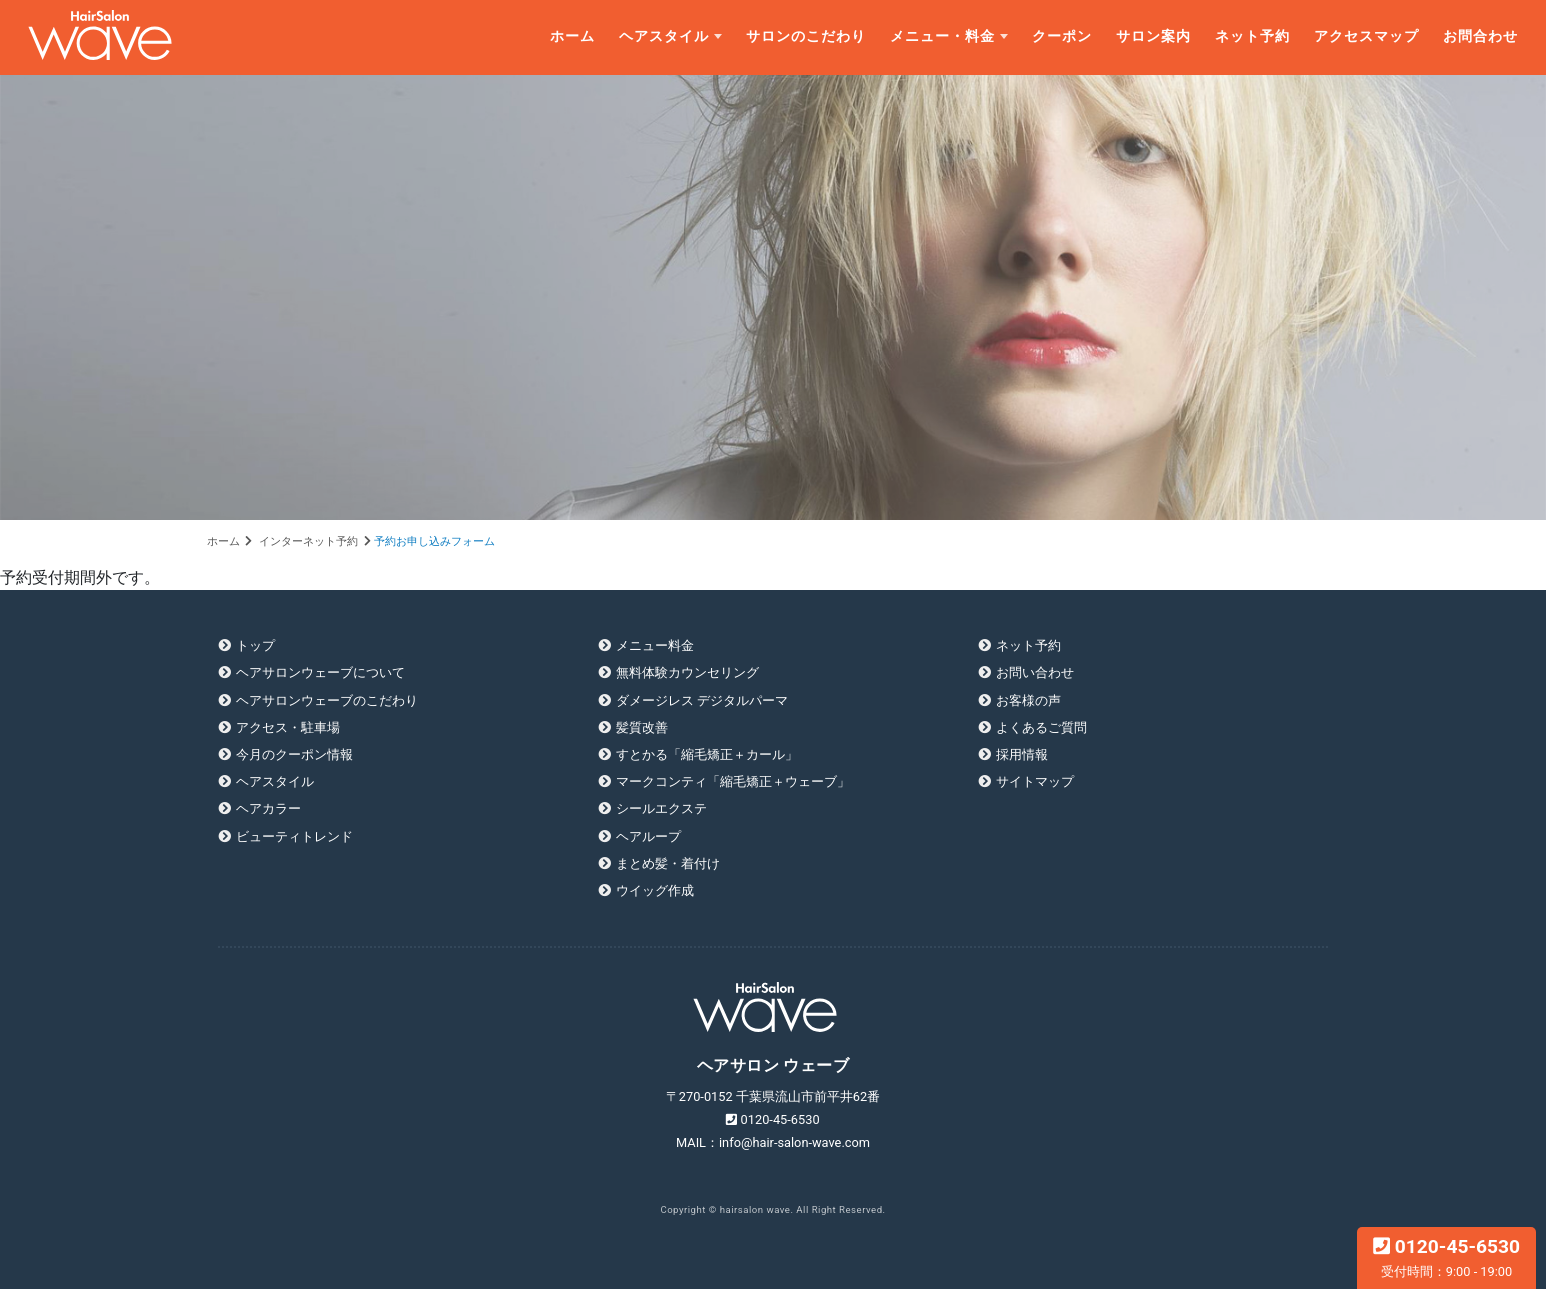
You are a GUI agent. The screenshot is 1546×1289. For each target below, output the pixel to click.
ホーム (572, 36)
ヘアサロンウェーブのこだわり (327, 700)
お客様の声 (1028, 700)
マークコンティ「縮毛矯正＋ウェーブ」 (733, 781)
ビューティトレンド (294, 836)
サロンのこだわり (806, 36)
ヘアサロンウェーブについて (320, 672)
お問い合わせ (1035, 672)
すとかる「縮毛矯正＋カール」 (707, 754)
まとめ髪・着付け (668, 863)
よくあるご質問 (1041, 727)
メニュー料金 (655, 645)
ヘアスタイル (664, 36)
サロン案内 (1153, 36)
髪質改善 (642, 727)
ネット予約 (1252, 36)
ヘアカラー (268, 808)
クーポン (1062, 36)
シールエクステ (661, 808)
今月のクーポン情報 (294, 754)
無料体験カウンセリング (687, 672)
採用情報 (1022, 754)
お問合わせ (1480, 36)
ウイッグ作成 (655, 890)
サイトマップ (1035, 781)
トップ (255, 645)
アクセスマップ (1366, 36)
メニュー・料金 (942, 36)
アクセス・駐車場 (288, 727)
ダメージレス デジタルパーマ (702, 700)
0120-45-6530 (1446, 1257)
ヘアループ (648, 836)
